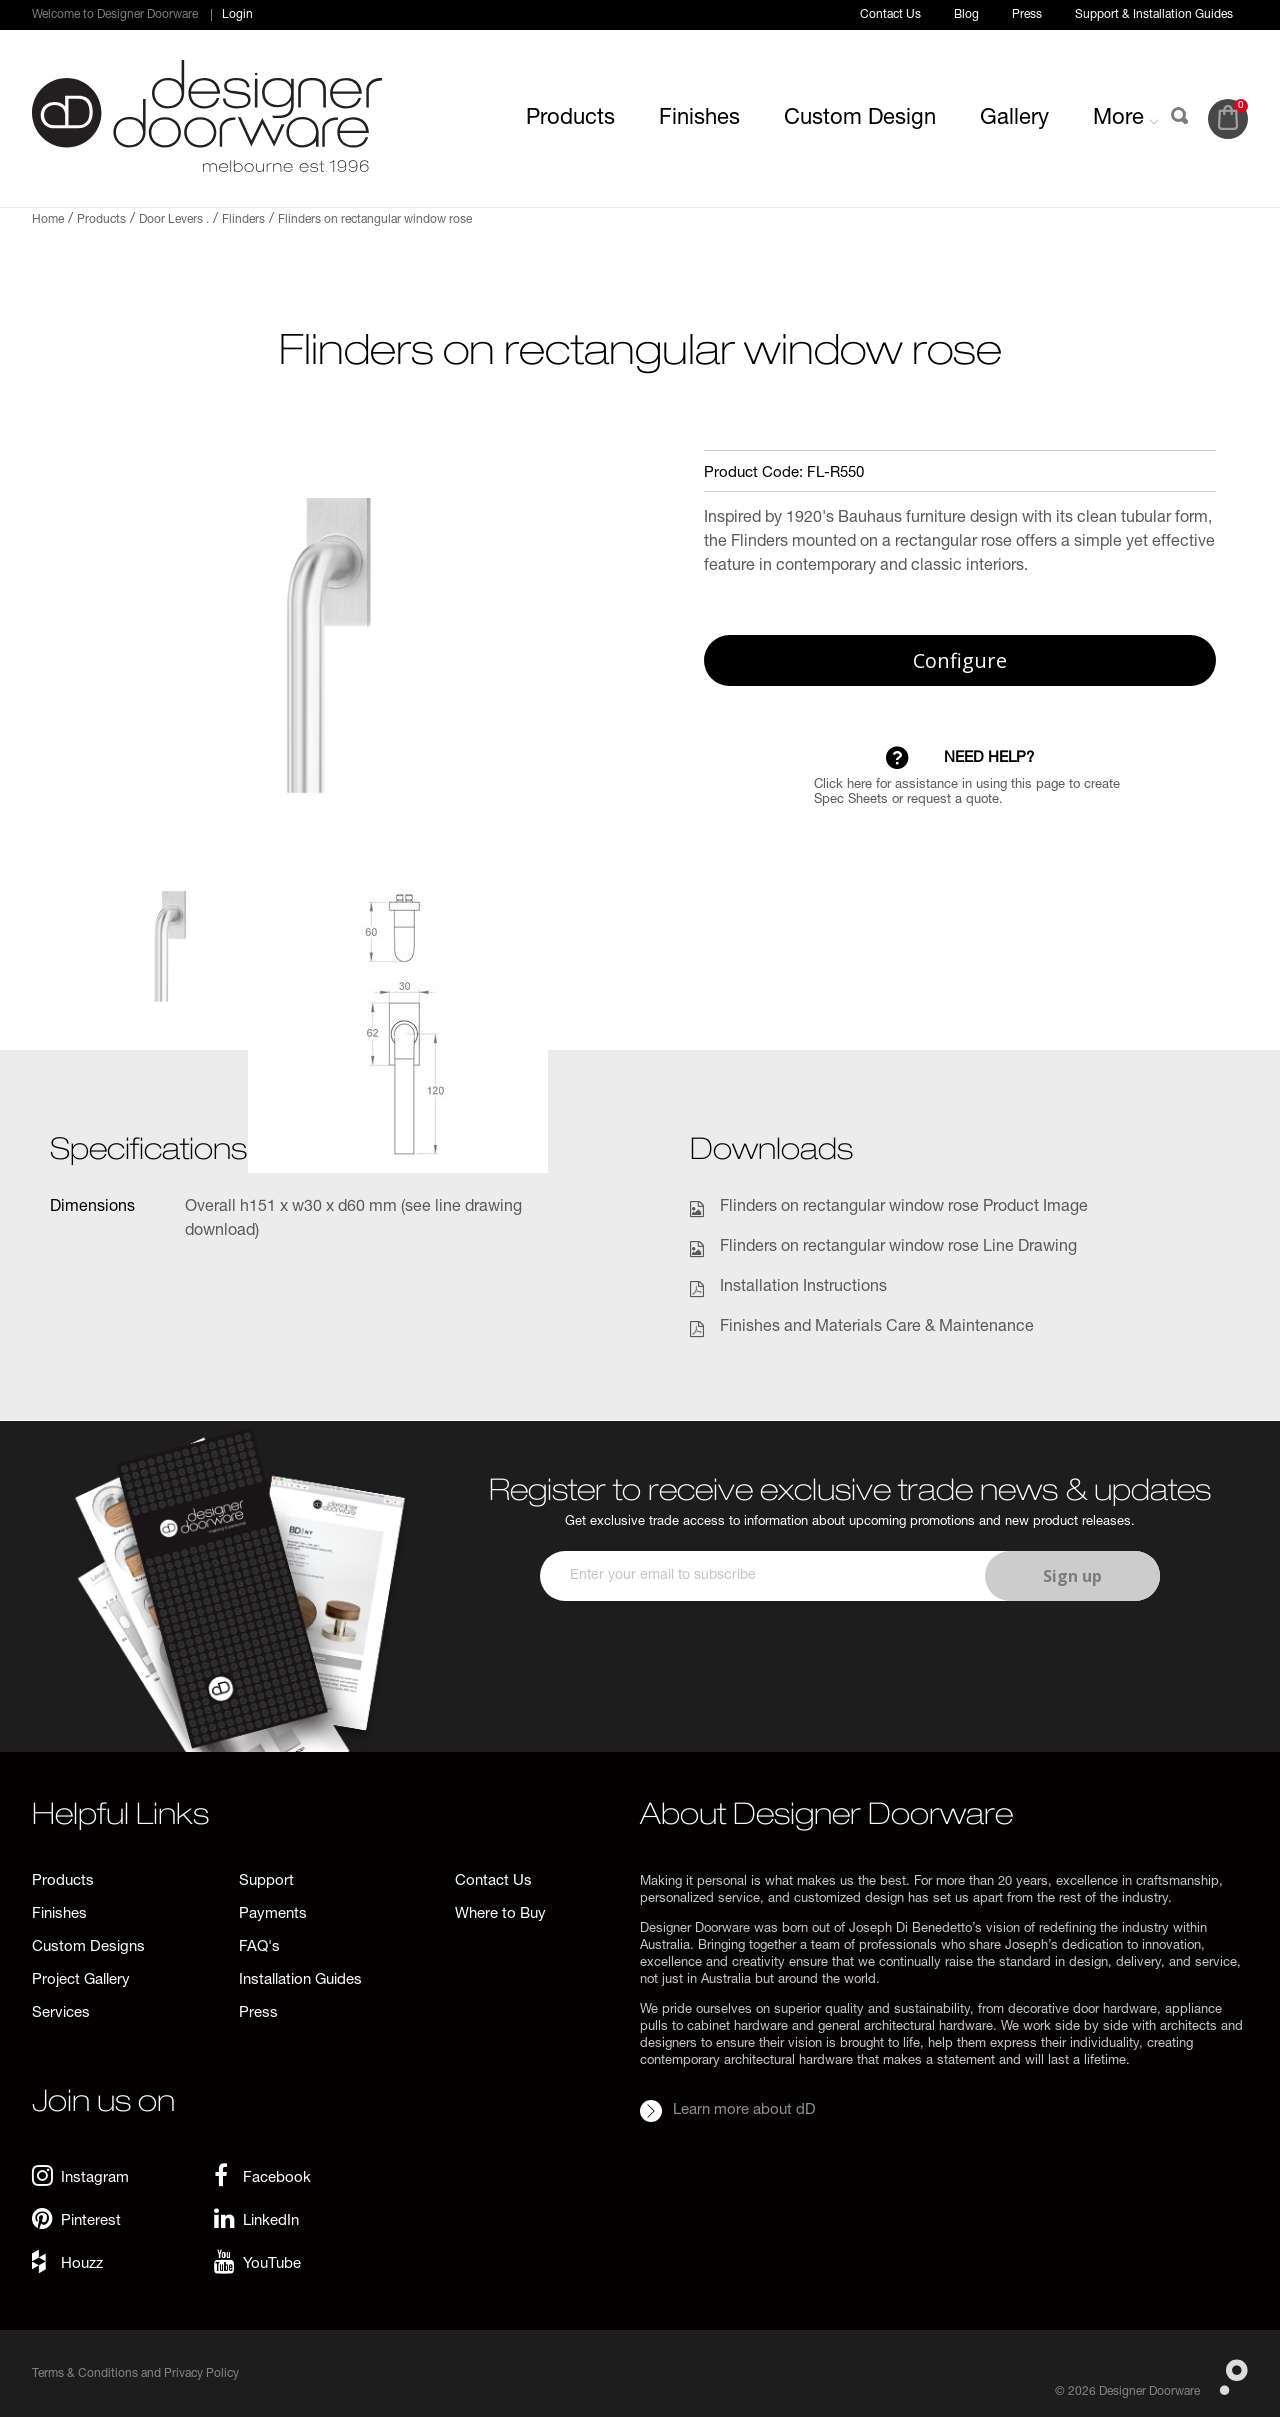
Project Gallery (81, 1980)
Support (266, 1881)
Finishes (699, 119)
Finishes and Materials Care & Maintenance (877, 1328)
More (1126, 119)
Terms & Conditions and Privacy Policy (135, 2374)
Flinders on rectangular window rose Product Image (904, 1208)
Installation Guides (300, 1980)
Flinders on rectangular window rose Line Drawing (898, 1248)
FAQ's (259, 1947)
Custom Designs (88, 1947)
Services (61, 2013)
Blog (966, 15)
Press (1027, 15)
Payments (273, 1914)
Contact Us (890, 15)
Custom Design (860, 119)
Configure (960, 660)
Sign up (1072, 1576)
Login (237, 15)
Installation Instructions (803, 1288)
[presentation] (847, 1660)
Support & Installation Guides (1154, 15)
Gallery (1014, 119)
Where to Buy (500, 1914)
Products (570, 119)
